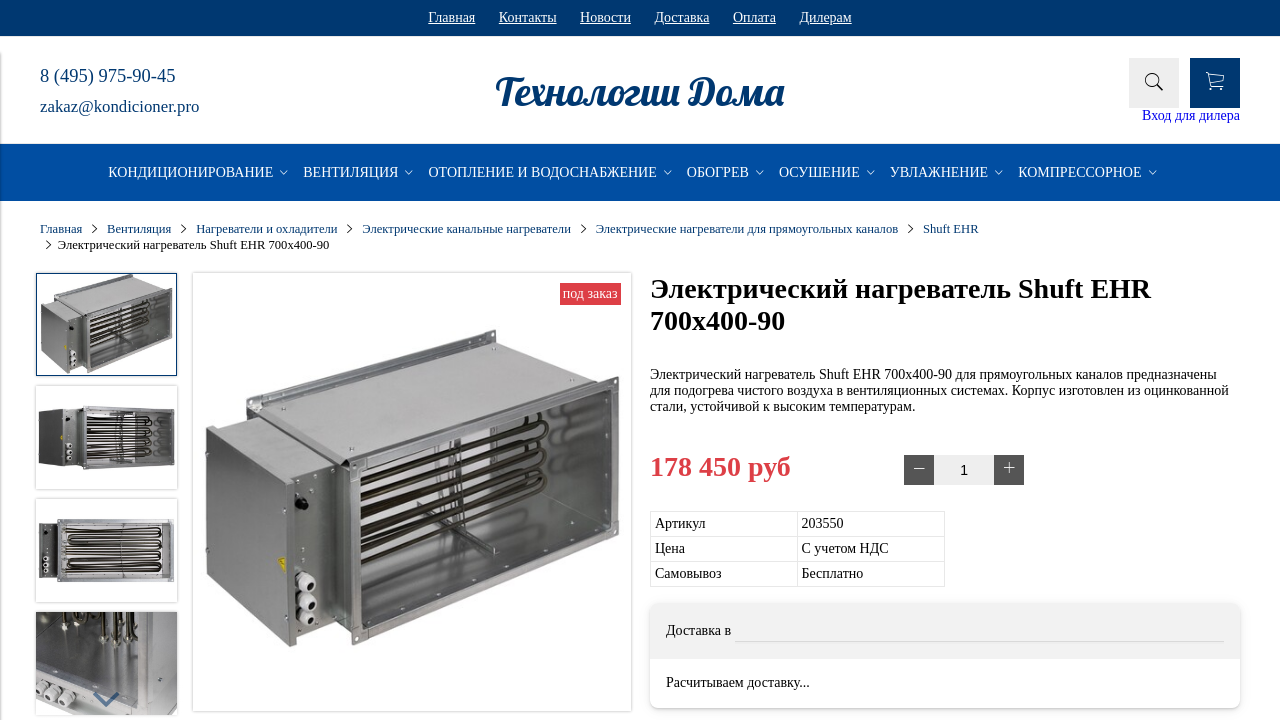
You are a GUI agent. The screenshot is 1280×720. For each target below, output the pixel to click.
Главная (451, 17)
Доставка (681, 17)
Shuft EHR (951, 229)
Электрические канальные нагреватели (466, 229)
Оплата (754, 17)
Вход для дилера (1191, 115)
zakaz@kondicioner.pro (119, 106)
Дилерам (825, 17)
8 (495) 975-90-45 (107, 76)
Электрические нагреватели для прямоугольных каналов (747, 229)
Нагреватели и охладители (266, 229)
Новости (605, 17)
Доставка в (698, 630)
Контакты (528, 17)
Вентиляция (139, 229)
